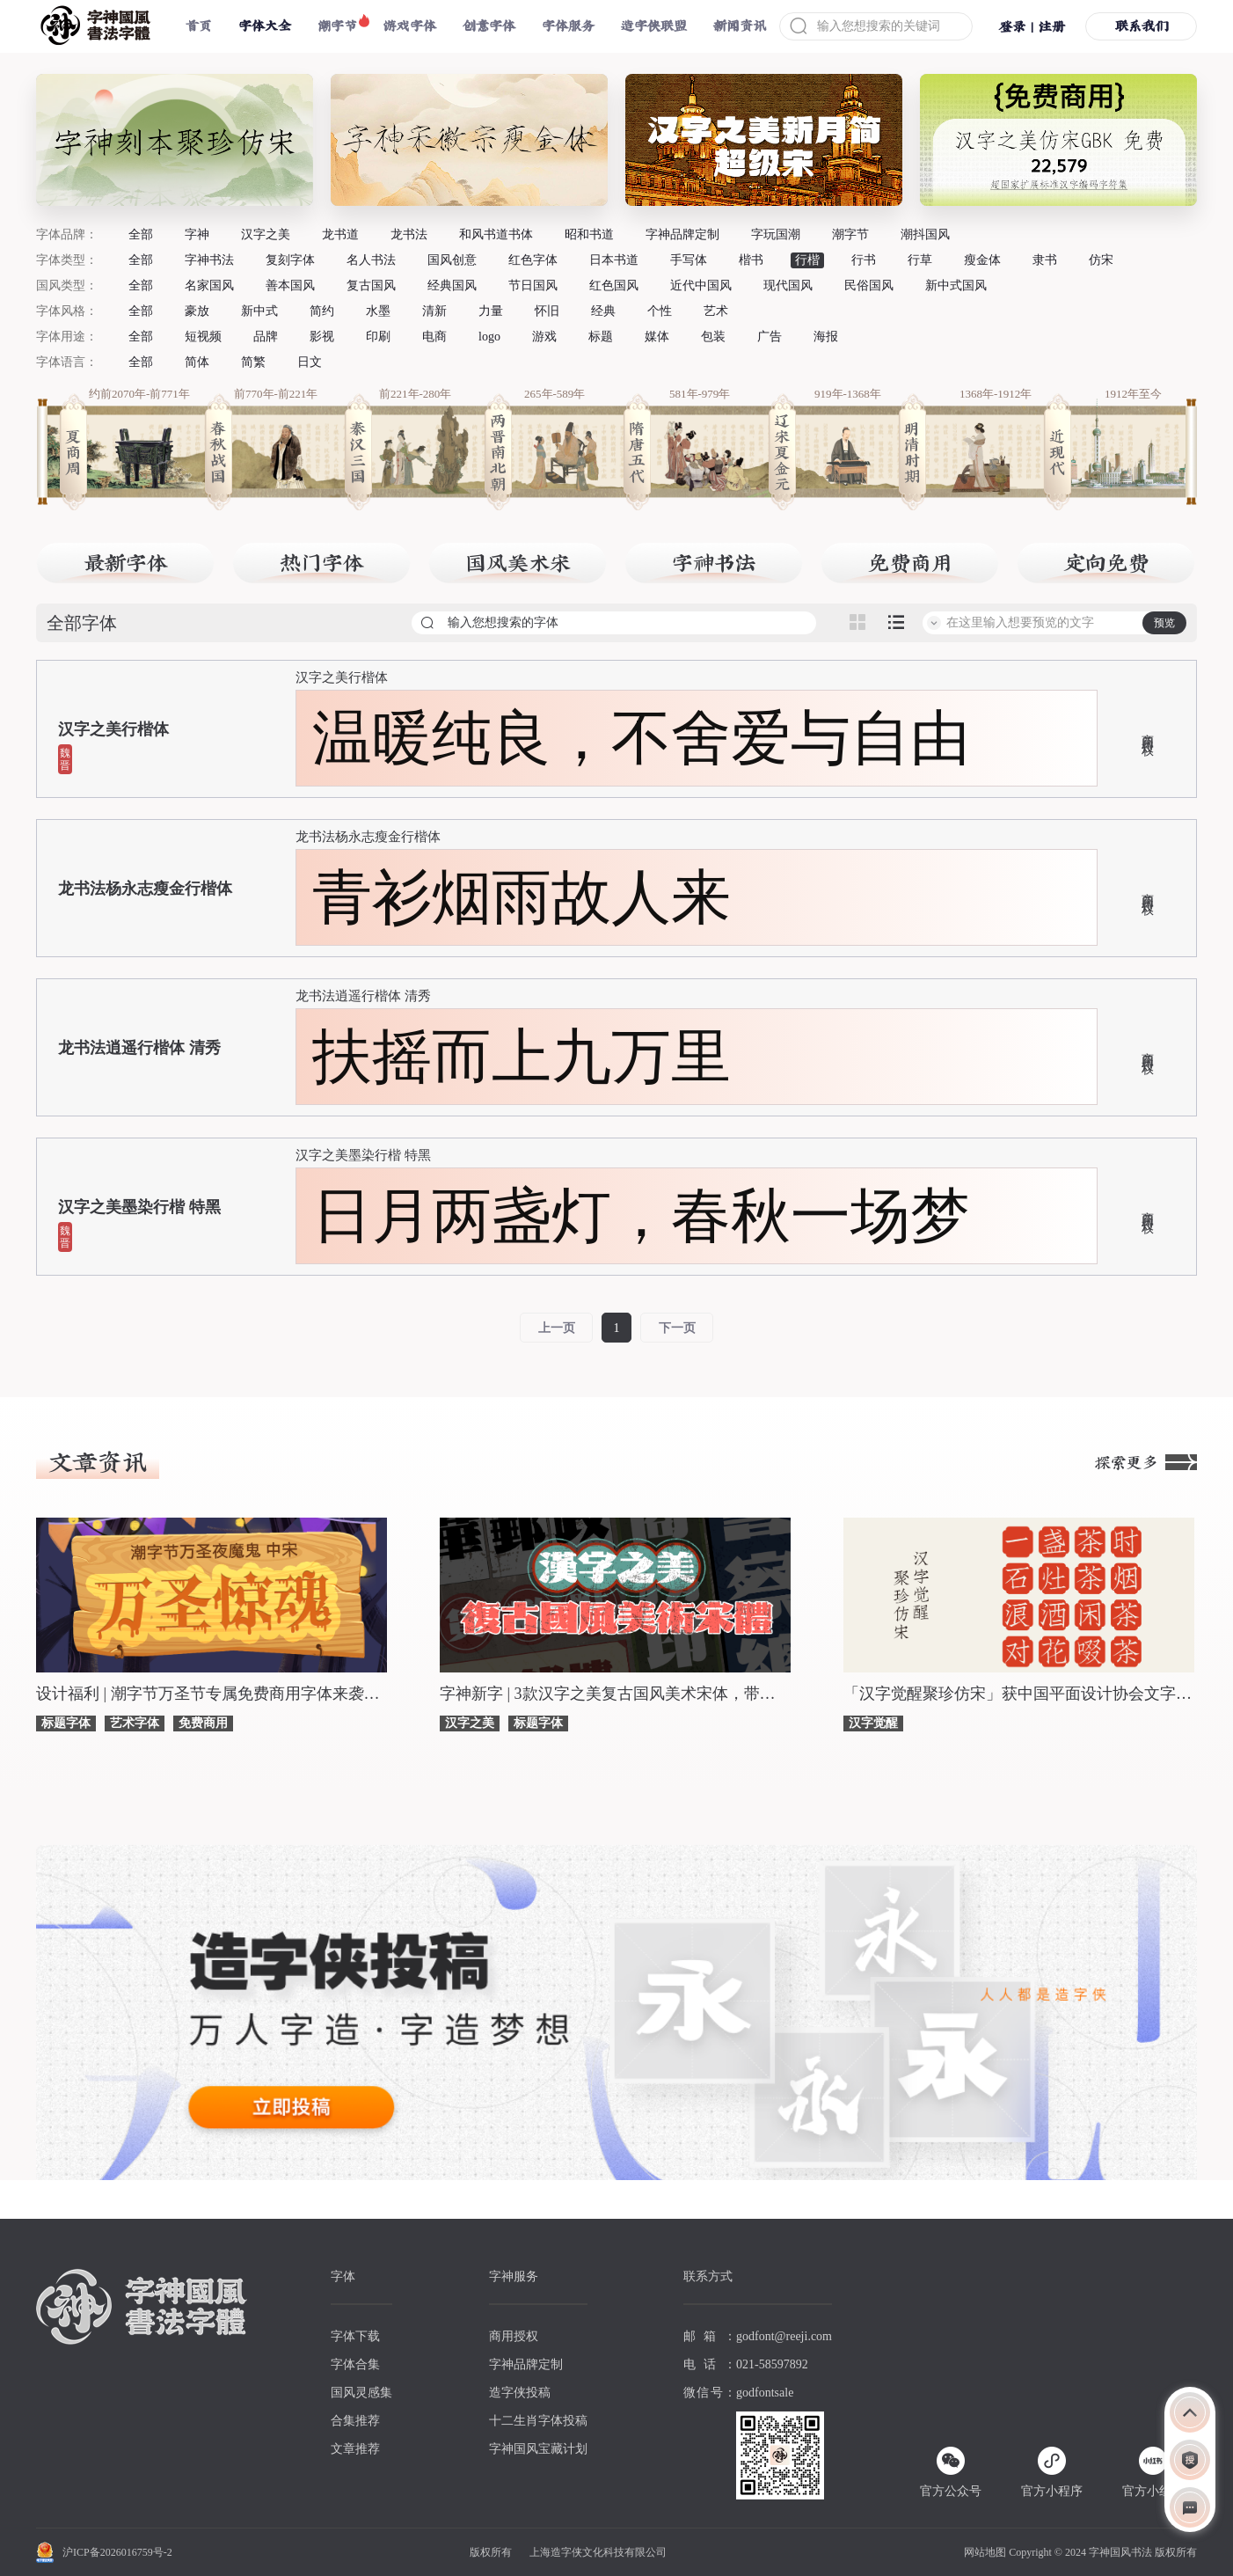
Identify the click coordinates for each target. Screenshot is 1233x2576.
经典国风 (452, 285)
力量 (490, 311)
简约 (322, 311)
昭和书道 (589, 234)
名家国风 (209, 285)
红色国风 (613, 285)
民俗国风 (869, 285)
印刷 (378, 336)
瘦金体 (982, 260)
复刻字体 (290, 260)
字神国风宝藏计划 (538, 2448)
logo (489, 336)
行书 (863, 260)
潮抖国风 (925, 234)
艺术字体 (134, 1723)
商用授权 (1147, 731)
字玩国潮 (775, 234)
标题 (600, 336)
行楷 (807, 260)
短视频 (203, 336)
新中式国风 (956, 285)
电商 (434, 336)
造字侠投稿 (520, 2392)
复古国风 (371, 285)
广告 (769, 336)
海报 (825, 336)
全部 (140, 234)
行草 (920, 260)
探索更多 (1146, 1462)
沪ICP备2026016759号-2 (117, 2552)
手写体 (688, 260)
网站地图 (985, 2552)
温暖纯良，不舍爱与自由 (641, 738)
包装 (713, 336)
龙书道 (340, 234)
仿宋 (1101, 260)
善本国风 (290, 285)
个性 (659, 311)
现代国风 (788, 285)
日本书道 (613, 260)
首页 (199, 26)
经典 (603, 311)
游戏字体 (409, 26)
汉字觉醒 (873, 1723)
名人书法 (371, 260)
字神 (197, 234)
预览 (1164, 623)
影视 (322, 336)
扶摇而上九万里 (521, 1056)
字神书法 (209, 260)
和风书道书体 (496, 234)
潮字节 (337, 26)
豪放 (197, 311)
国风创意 (452, 260)
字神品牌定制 (682, 234)
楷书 (751, 260)
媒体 (657, 336)
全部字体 (82, 623)
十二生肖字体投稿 (538, 2420)
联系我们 (1141, 26)
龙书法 (408, 234)
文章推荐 (355, 2448)
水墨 (378, 311)
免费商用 (203, 1723)
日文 (309, 362)
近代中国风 (701, 285)
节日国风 (533, 285)
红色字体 (533, 260)
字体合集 (355, 2364)
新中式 (259, 311)
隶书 (1044, 260)
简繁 (253, 362)
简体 (197, 362)
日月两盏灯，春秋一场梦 (641, 1215)
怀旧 (547, 311)
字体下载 (355, 2336)
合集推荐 (355, 2420)
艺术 (716, 311)
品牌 (265, 336)
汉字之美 (265, 234)
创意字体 (489, 26)
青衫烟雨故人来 (521, 897)
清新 (434, 311)
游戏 (544, 336)
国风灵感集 (361, 2392)
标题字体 (66, 1723)
